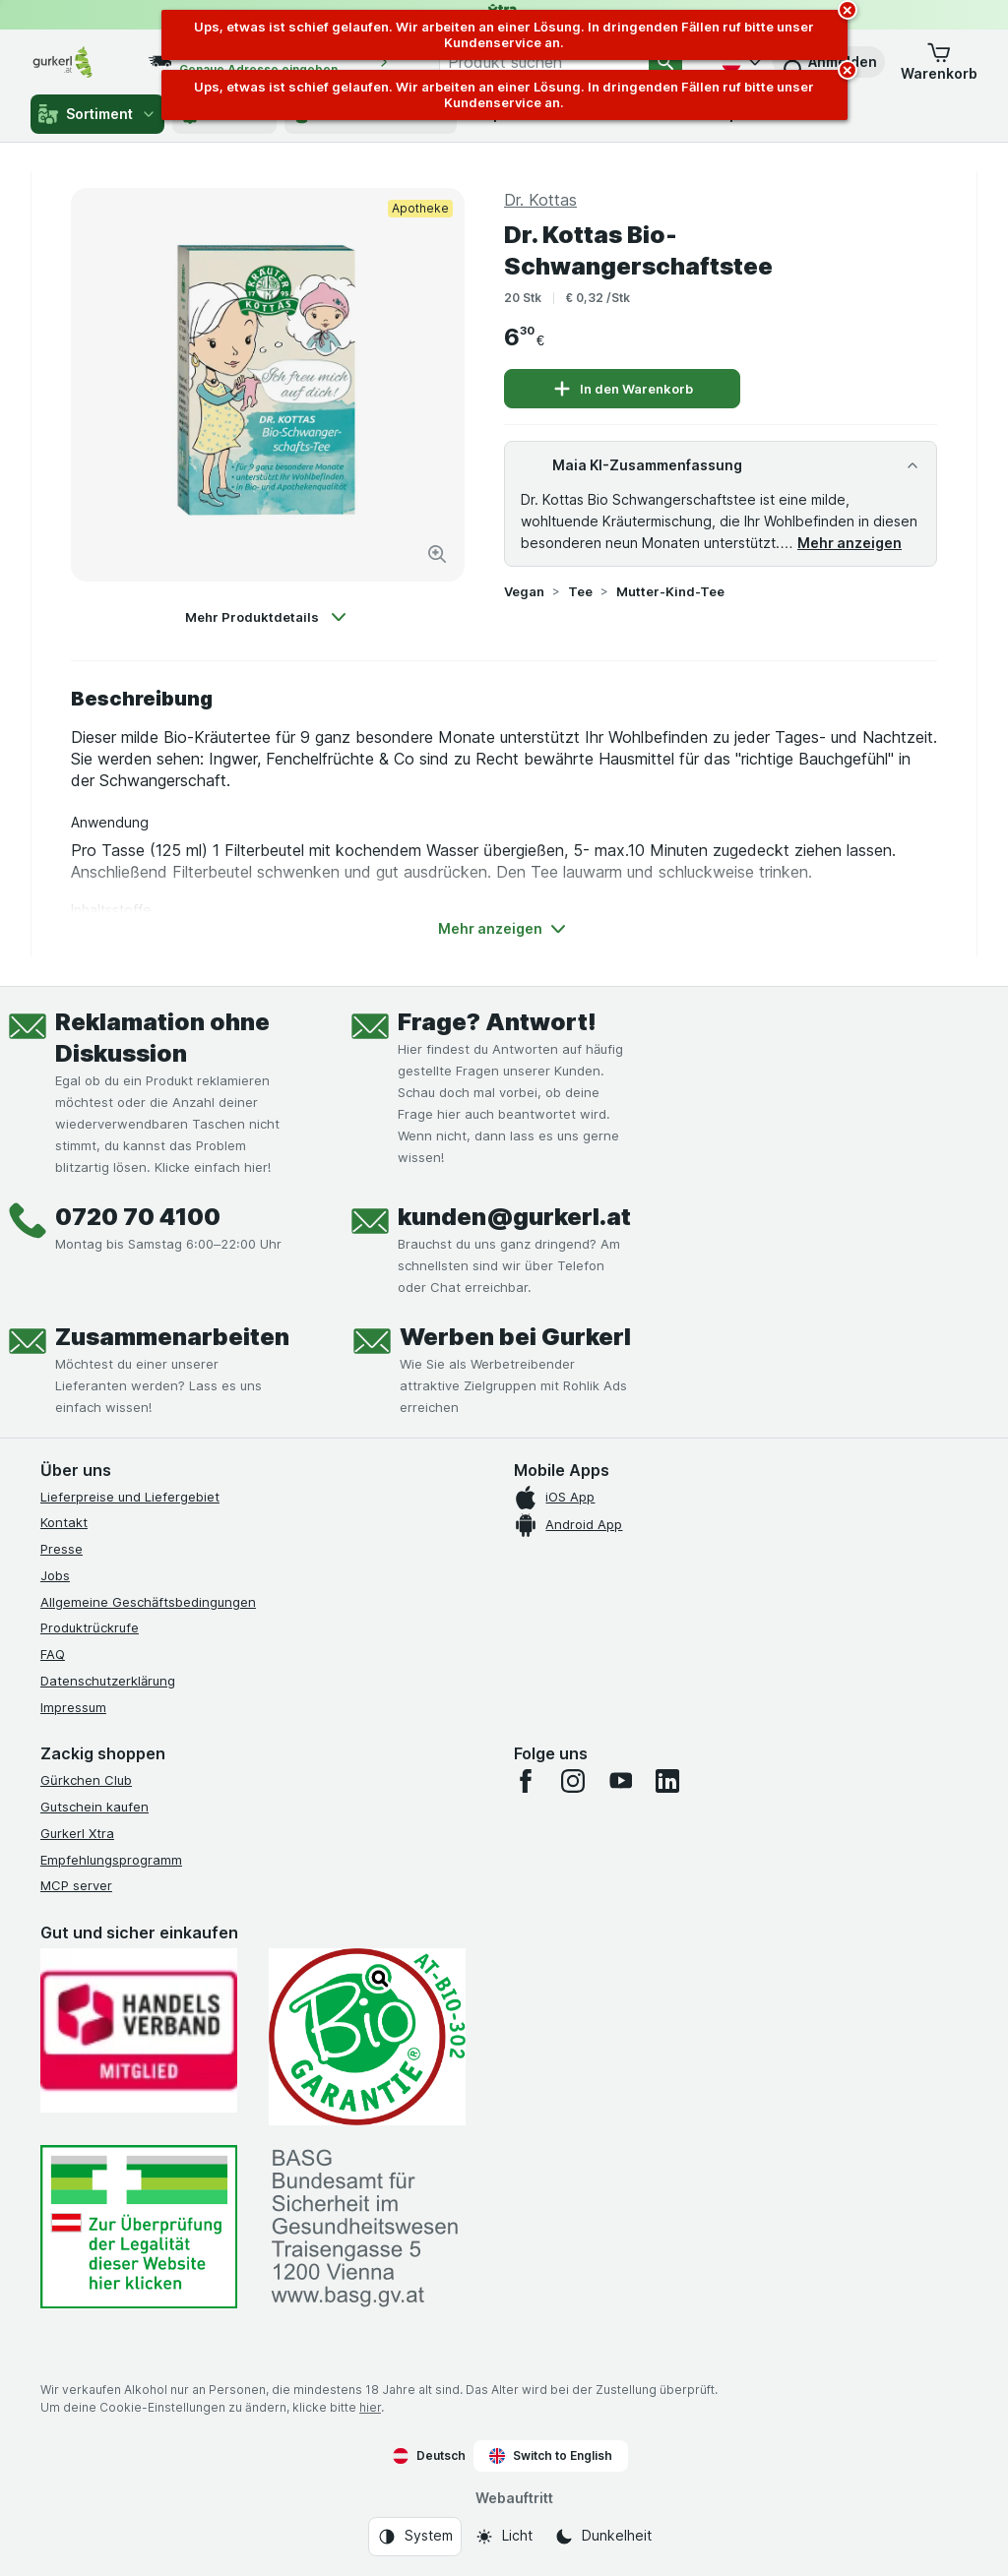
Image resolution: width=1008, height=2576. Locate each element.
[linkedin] (667, 1781)
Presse (61, 1549)
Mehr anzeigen (849, 542)
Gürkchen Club (86, 1780)
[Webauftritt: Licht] (503, 2536)
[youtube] (620, 1781)
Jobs (55, 1575)
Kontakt (64, 1522)
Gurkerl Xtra (77, 1833)
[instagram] (573, 1781)
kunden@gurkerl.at (514, 1216)
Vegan (524, 591)
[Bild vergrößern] (437, 554)
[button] (939, 62)
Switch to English (550, 2456)
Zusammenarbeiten (172, 1336)
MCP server (76, 1885)
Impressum (73, 1707)
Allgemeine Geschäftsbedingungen (148, 1602)
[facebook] (525, 1781)
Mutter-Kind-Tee (670, 591)
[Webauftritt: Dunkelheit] (603, 2536)
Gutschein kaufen (94, 1806)
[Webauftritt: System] (415, 2536)
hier (370, 2407)
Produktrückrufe (89, 1627)
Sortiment (97, 114)
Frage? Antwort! (497, 1022)
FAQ (52, 1654)
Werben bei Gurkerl (515, 1336)
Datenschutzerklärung (107, 1680)
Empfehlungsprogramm (111, 1860)
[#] (138, 2227)
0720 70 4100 (137, 1216)
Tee (580, 591)
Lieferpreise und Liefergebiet (130, 1496)
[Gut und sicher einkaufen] (367, 2036)
